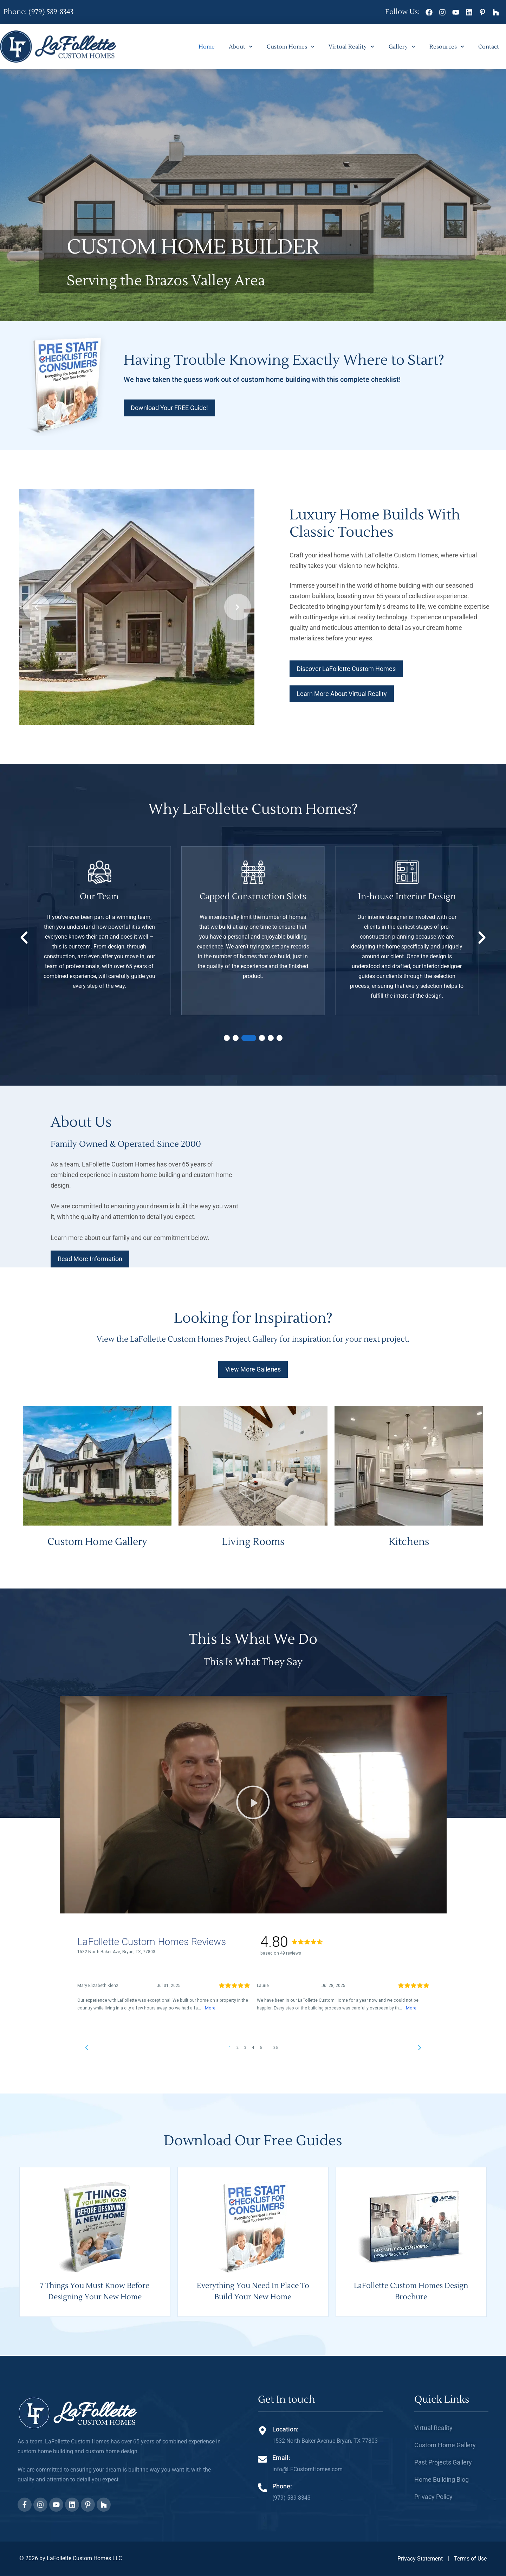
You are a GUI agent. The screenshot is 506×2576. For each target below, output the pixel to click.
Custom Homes (290, 46)
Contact (488, 46)
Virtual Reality (351, 46)
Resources (446, 46)
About (241, 46)
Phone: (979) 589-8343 (38, 12)
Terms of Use (470, 2558)
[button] (36, 607)
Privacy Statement (420, 2558)
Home (207, 46)
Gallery (402, 46)
